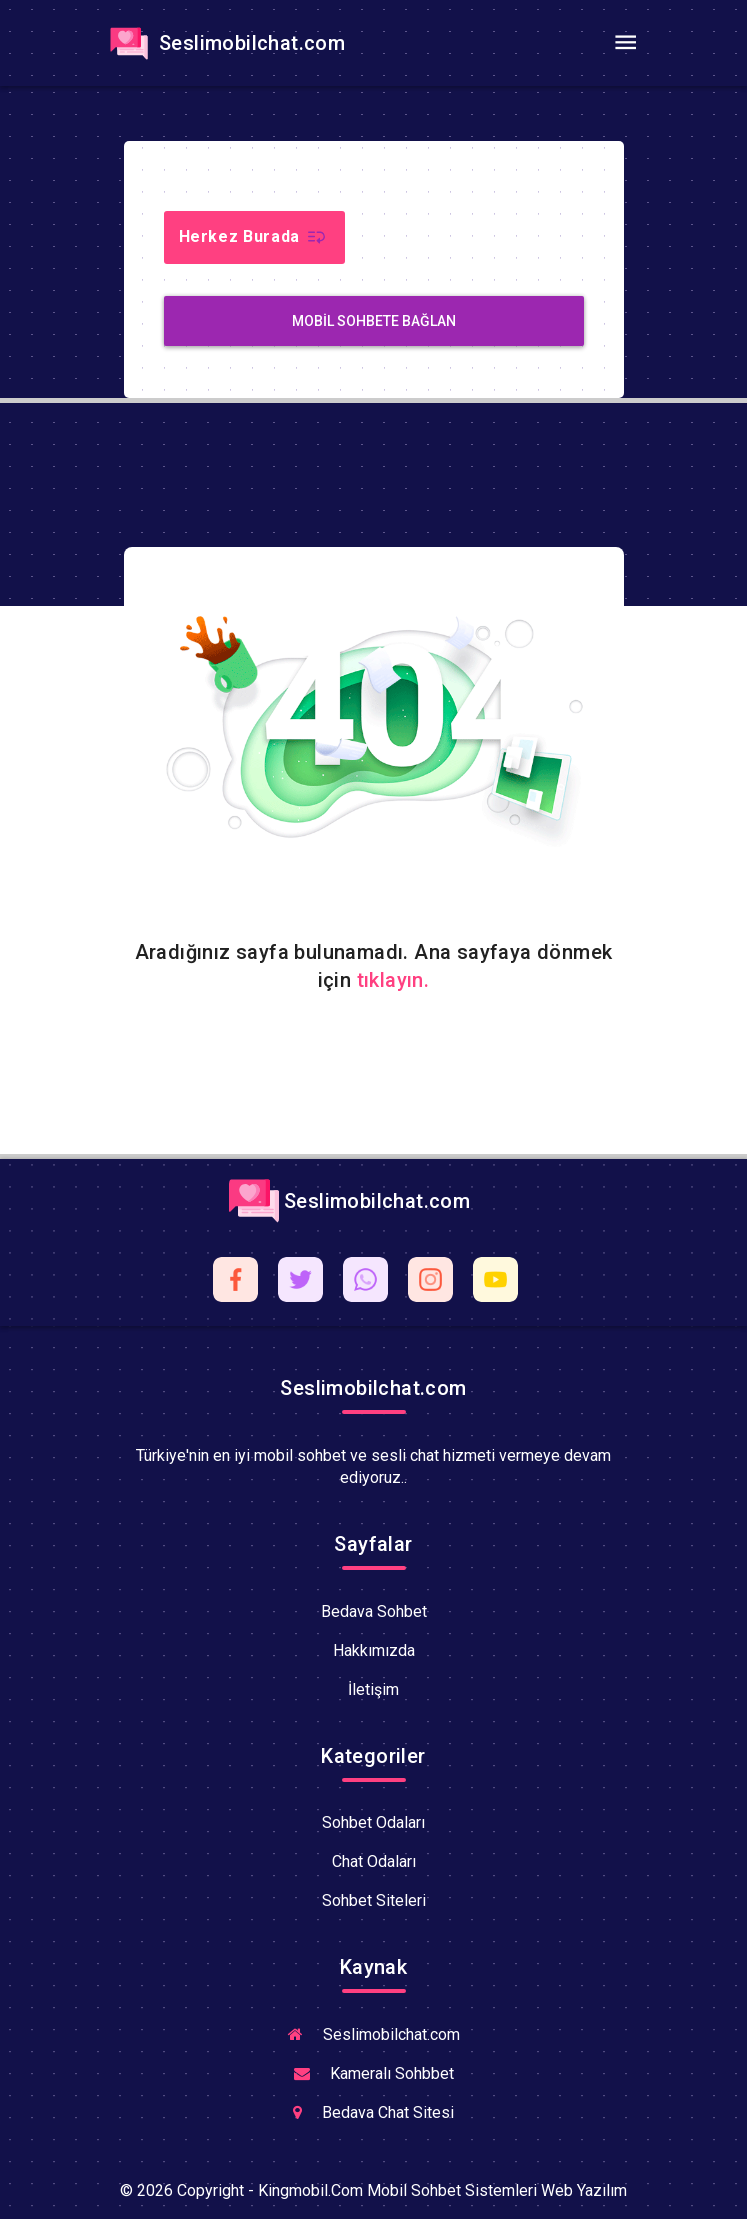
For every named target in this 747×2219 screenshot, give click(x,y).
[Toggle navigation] (626, 43)
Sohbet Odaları (373, 1822)
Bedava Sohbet (374, 1611)
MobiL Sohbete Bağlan (374, 321)
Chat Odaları (374, 1861)
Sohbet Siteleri (374, 1900)
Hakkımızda (374, 1650)
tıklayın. (393, 980)
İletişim (373, 1689)
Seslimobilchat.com (225, 43)
